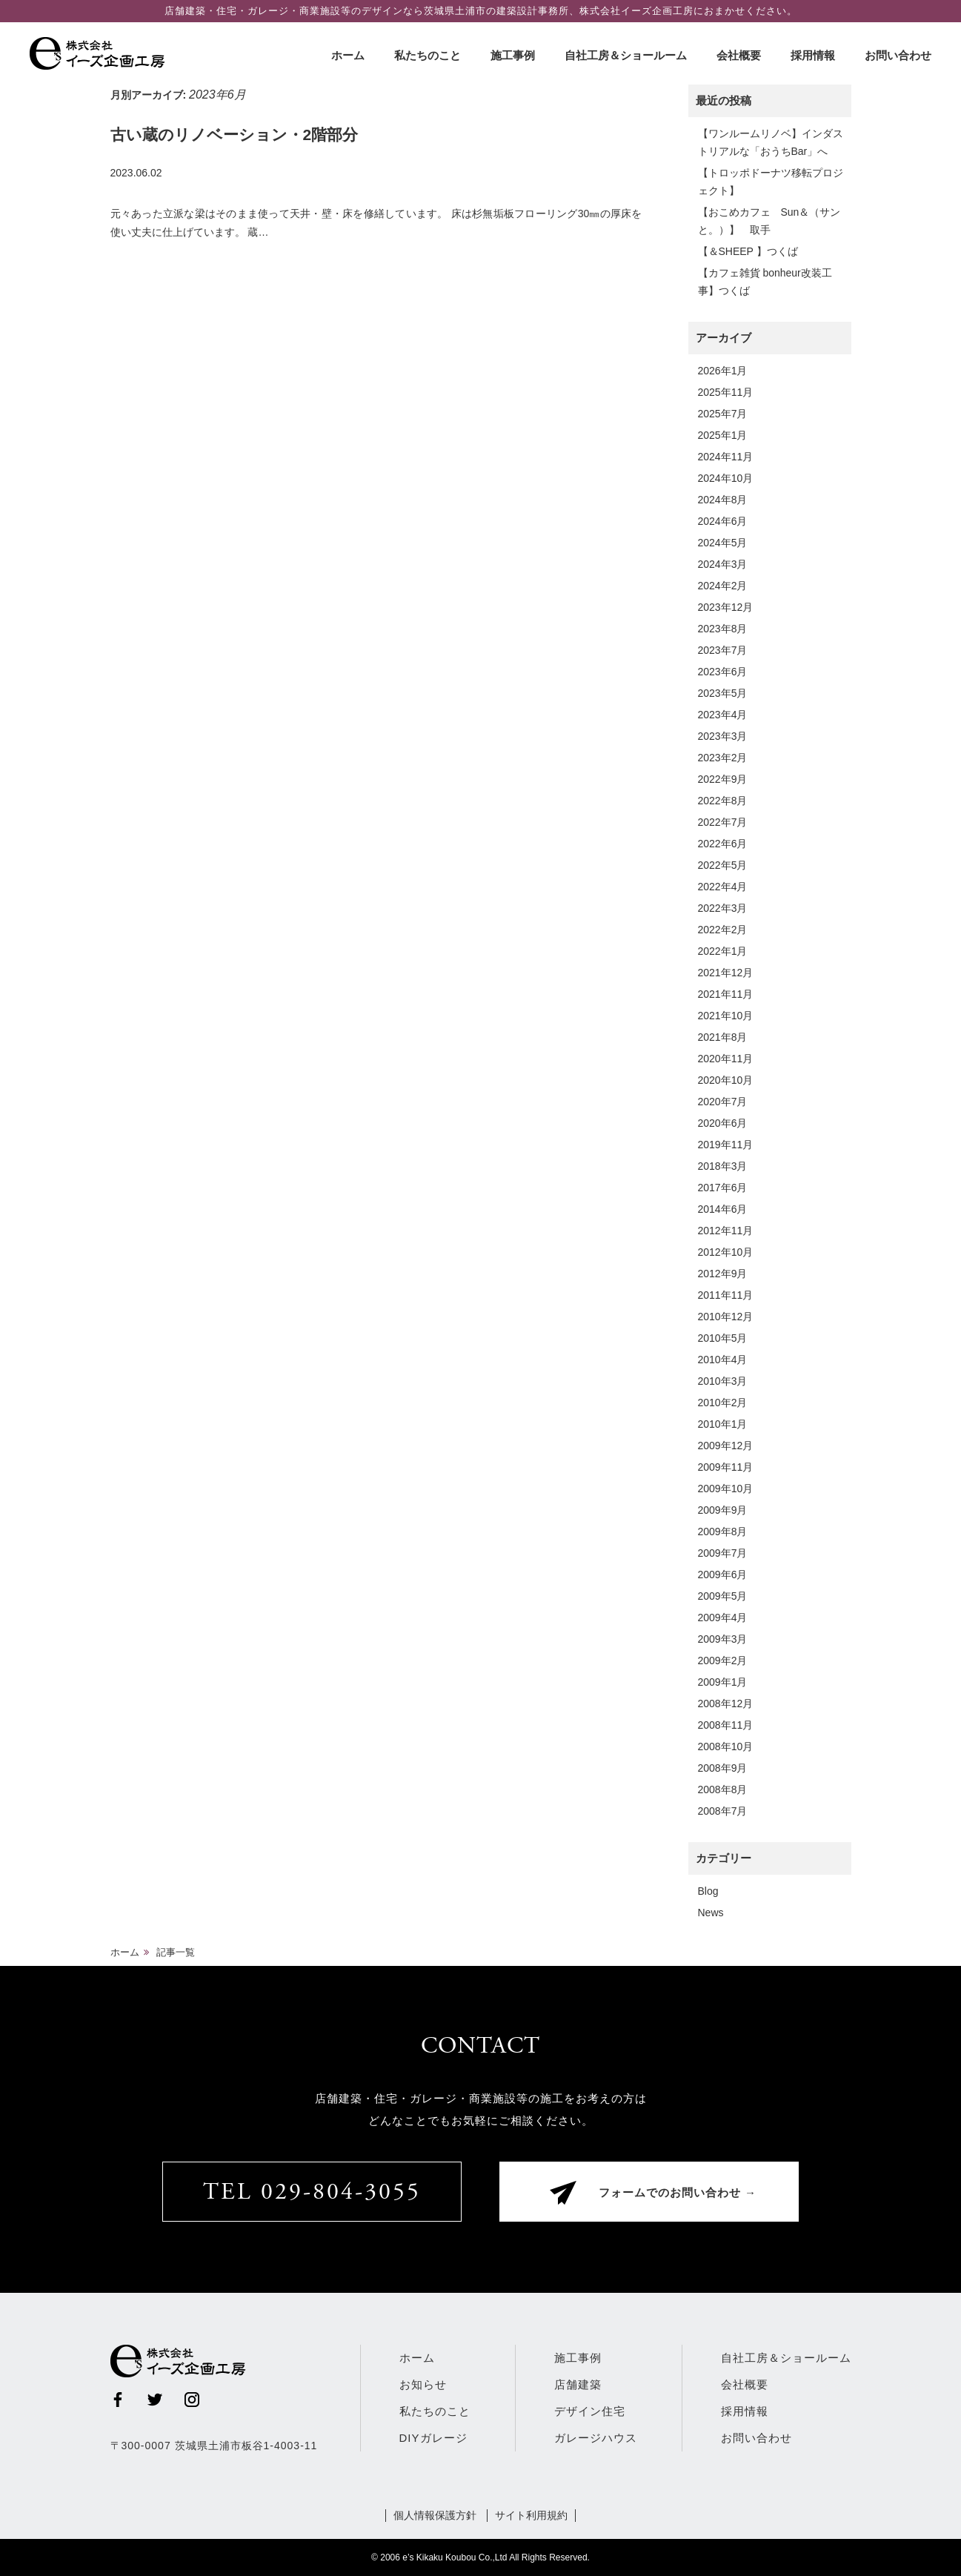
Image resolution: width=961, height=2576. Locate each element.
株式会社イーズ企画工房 (100, 53)
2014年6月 (723, 1209)
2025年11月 (726, 392)
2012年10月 (726, 1252)
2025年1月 (723, 435)
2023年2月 (723, 758)
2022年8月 (723, 801)
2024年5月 (723, 543)
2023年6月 (723, 672)
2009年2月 (723, 1660)
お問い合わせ (898, 55)
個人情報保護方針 (434, 2515)
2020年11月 (726, 1058)
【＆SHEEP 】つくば (748, 251)
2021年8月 (723, 1037)
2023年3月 (723, 736)
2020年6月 (723, 1123)
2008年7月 (723, 1811)
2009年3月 (723, 1639)
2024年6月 (723, 521)
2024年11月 (726, 457)
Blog (708, 1891)
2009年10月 (726, 1488)
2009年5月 (723, 1596)
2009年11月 (726, 1467)
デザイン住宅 (589, 2411)
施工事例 (513, 55)
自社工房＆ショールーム (626, 55)
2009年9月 (723, 1510)
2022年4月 (723, 887)
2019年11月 (726, 1144)
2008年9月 (723, 1768)
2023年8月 (723, 629)
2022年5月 (723, 865)
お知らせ (423, 2384)
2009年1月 (723, 1682)
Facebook (117, 2399)
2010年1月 (723, 1424)
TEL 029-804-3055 (312, 2193)
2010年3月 (723, 1381)
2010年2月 (723, 1402)
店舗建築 (578, 2384)
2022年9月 (723, 779)
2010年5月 (723, 1338)
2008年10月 (726, 1746)
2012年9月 (723, 1273)
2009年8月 (723, 1531)
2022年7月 (723, 822)
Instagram (191, 2399)
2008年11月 (726, 1725)
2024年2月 (723, 586)
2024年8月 (723, 500)
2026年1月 (723, 371)
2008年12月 (726, 1703)
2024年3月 (723, 564)
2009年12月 (726, 1445)
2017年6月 (723, 1187)
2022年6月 (723, 844)
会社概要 (738, 55)
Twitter (154, 2399)
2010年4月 (723, 1359)
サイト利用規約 (531, 2515)
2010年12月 (726, 1316)
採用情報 (813, 55)
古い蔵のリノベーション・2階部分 (234, 134)
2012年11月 (726, 1230)
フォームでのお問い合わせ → (678, 2193)
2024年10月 (726, 478)
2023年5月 (723, 693)
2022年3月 (723, 908)
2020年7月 (723, 1101)
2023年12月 (726, 607)
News (711, 1912)
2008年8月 (723, 1789)
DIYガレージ (433, 2437)
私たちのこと (427, 55)
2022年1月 (723, 951)
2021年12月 (726, 973)
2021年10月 (726, 1016)
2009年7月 (723, 1553)
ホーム (348, 55)
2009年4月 (723, 1617)
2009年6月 (723, 1574)
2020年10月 (726, 1080)
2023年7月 (723, 650)
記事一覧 (175, 1952)
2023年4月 (723, 715)
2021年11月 (726, 994)
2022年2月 (723, 930)
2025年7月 (723, 414)
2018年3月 (723, 1166)
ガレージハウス (595, 2437)
